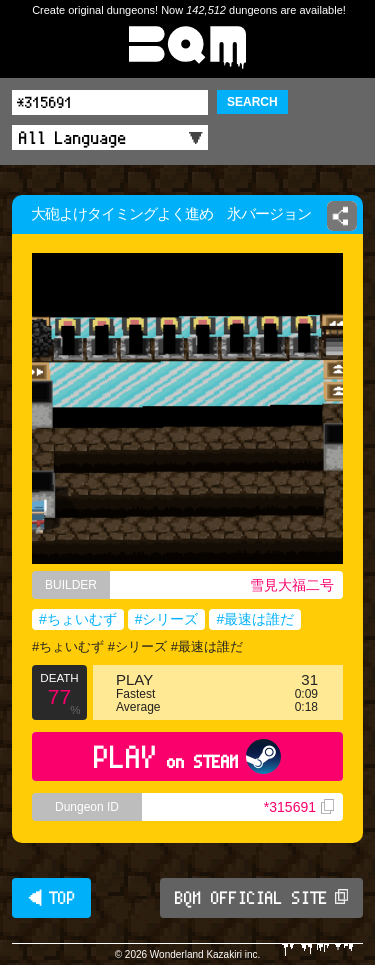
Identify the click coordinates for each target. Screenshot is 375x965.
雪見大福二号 (292, 585)
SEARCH (252, 102)
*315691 (299, 807)
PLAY (187, 756)
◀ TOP (51, 898)
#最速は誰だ (255, 619)
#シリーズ (167, 619)
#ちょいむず (78, 619)
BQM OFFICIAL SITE (261, 898)
